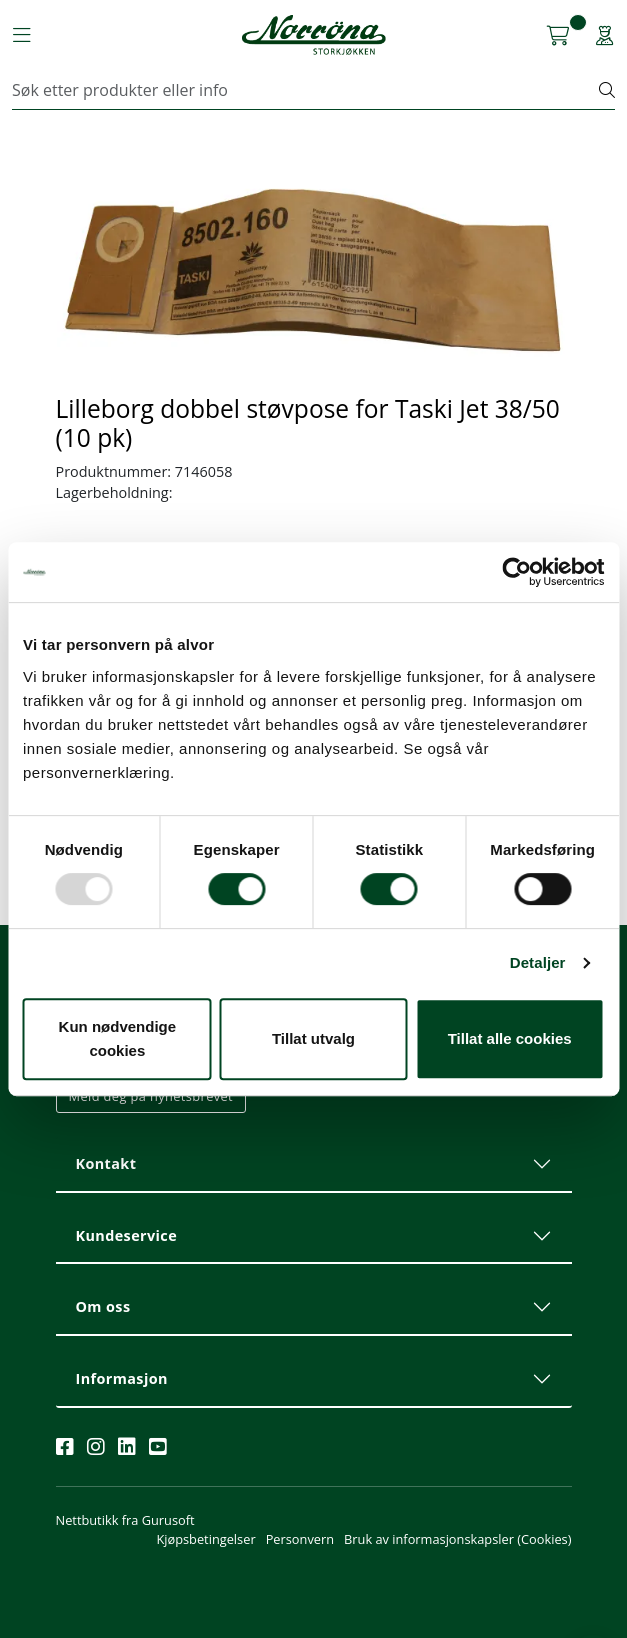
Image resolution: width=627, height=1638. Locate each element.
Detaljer (538, 962)
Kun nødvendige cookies (118, 1038)
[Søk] (306, 90)
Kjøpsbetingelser (205, 1539)
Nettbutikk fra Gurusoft (125, 1520)
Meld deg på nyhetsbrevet (151, 1096)
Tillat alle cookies (510, 1038)
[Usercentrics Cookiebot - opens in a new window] (516, 572)
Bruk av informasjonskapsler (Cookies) (457, 1539)
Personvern (300, 1539)
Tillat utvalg (313, 1038)
